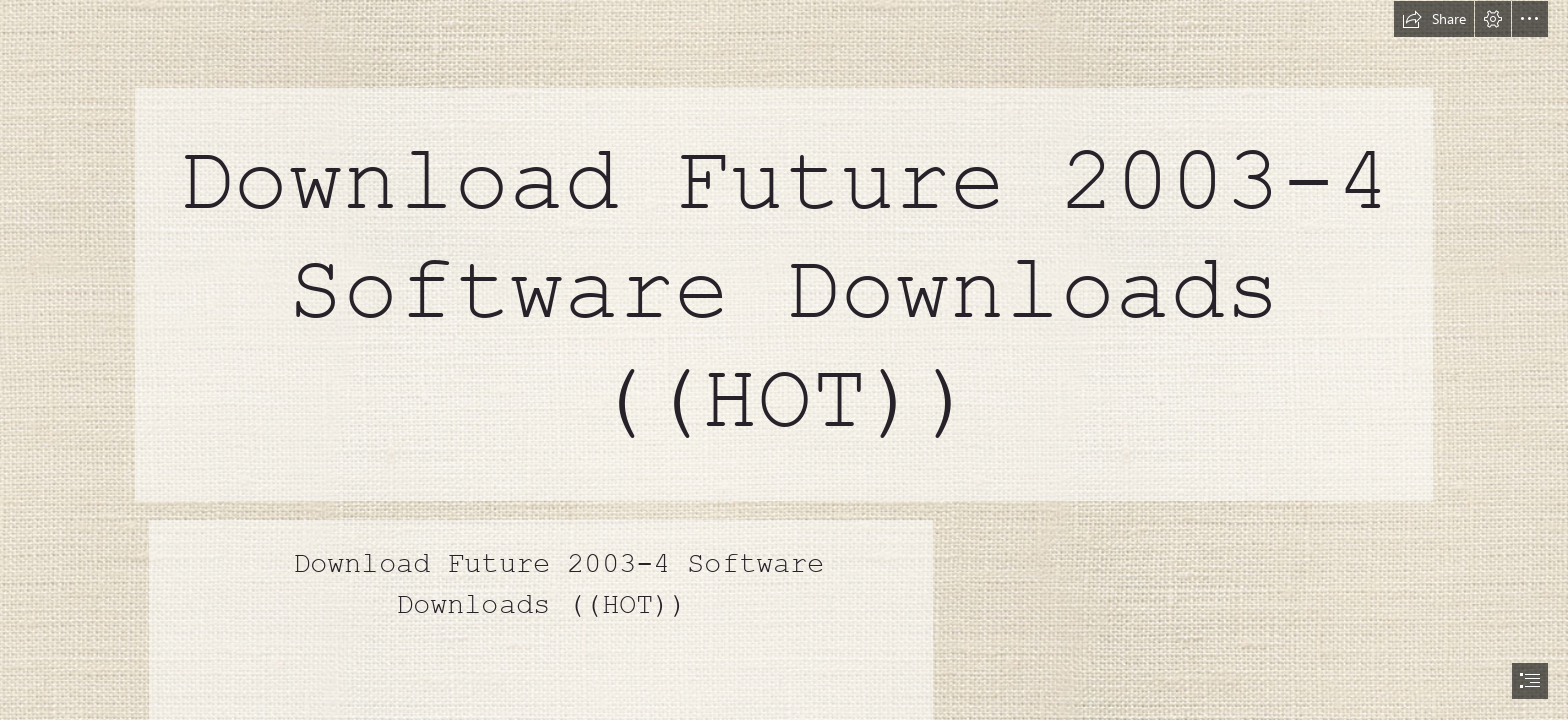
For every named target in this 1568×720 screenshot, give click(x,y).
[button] (1434, 19)
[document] (784, 360)
